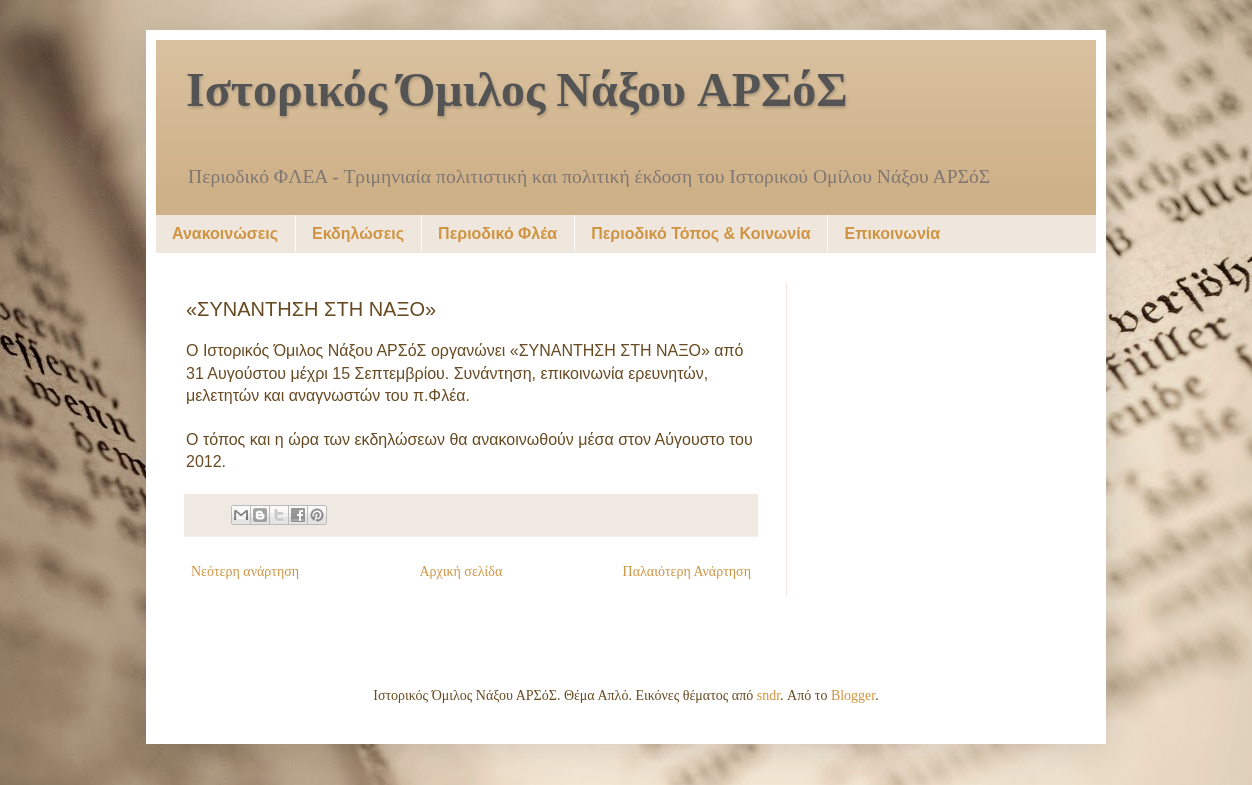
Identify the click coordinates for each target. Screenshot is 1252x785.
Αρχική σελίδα (460, 571)
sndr (768, 695)
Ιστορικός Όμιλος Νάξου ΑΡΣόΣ (517, 93)
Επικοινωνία (892, 233)
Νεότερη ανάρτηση (245, 571)
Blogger (853, 695)
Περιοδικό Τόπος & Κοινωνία (700, 233)
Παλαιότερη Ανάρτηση (687, 571)
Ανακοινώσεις (225, 233)
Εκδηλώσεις (358, 233)
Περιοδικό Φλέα (497, 233)
